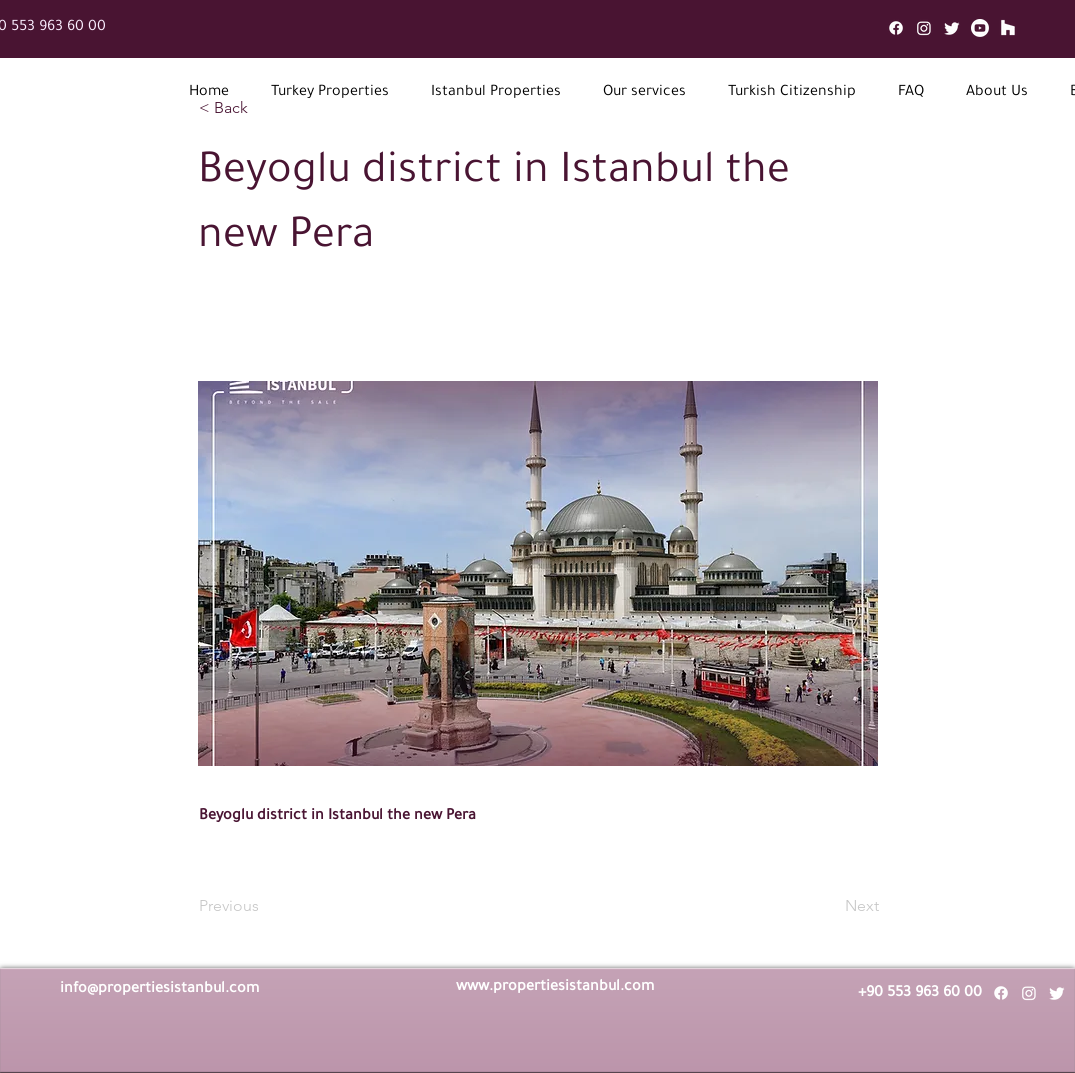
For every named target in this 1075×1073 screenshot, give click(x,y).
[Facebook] (896, 28)
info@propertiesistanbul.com (159, 990)
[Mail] (1008, 28)
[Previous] (265, 906)
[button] (330, 93)
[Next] (829, 906)
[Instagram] (924, 28)
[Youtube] (980, 28)
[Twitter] (952, 28)
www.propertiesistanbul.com (555, 988)
